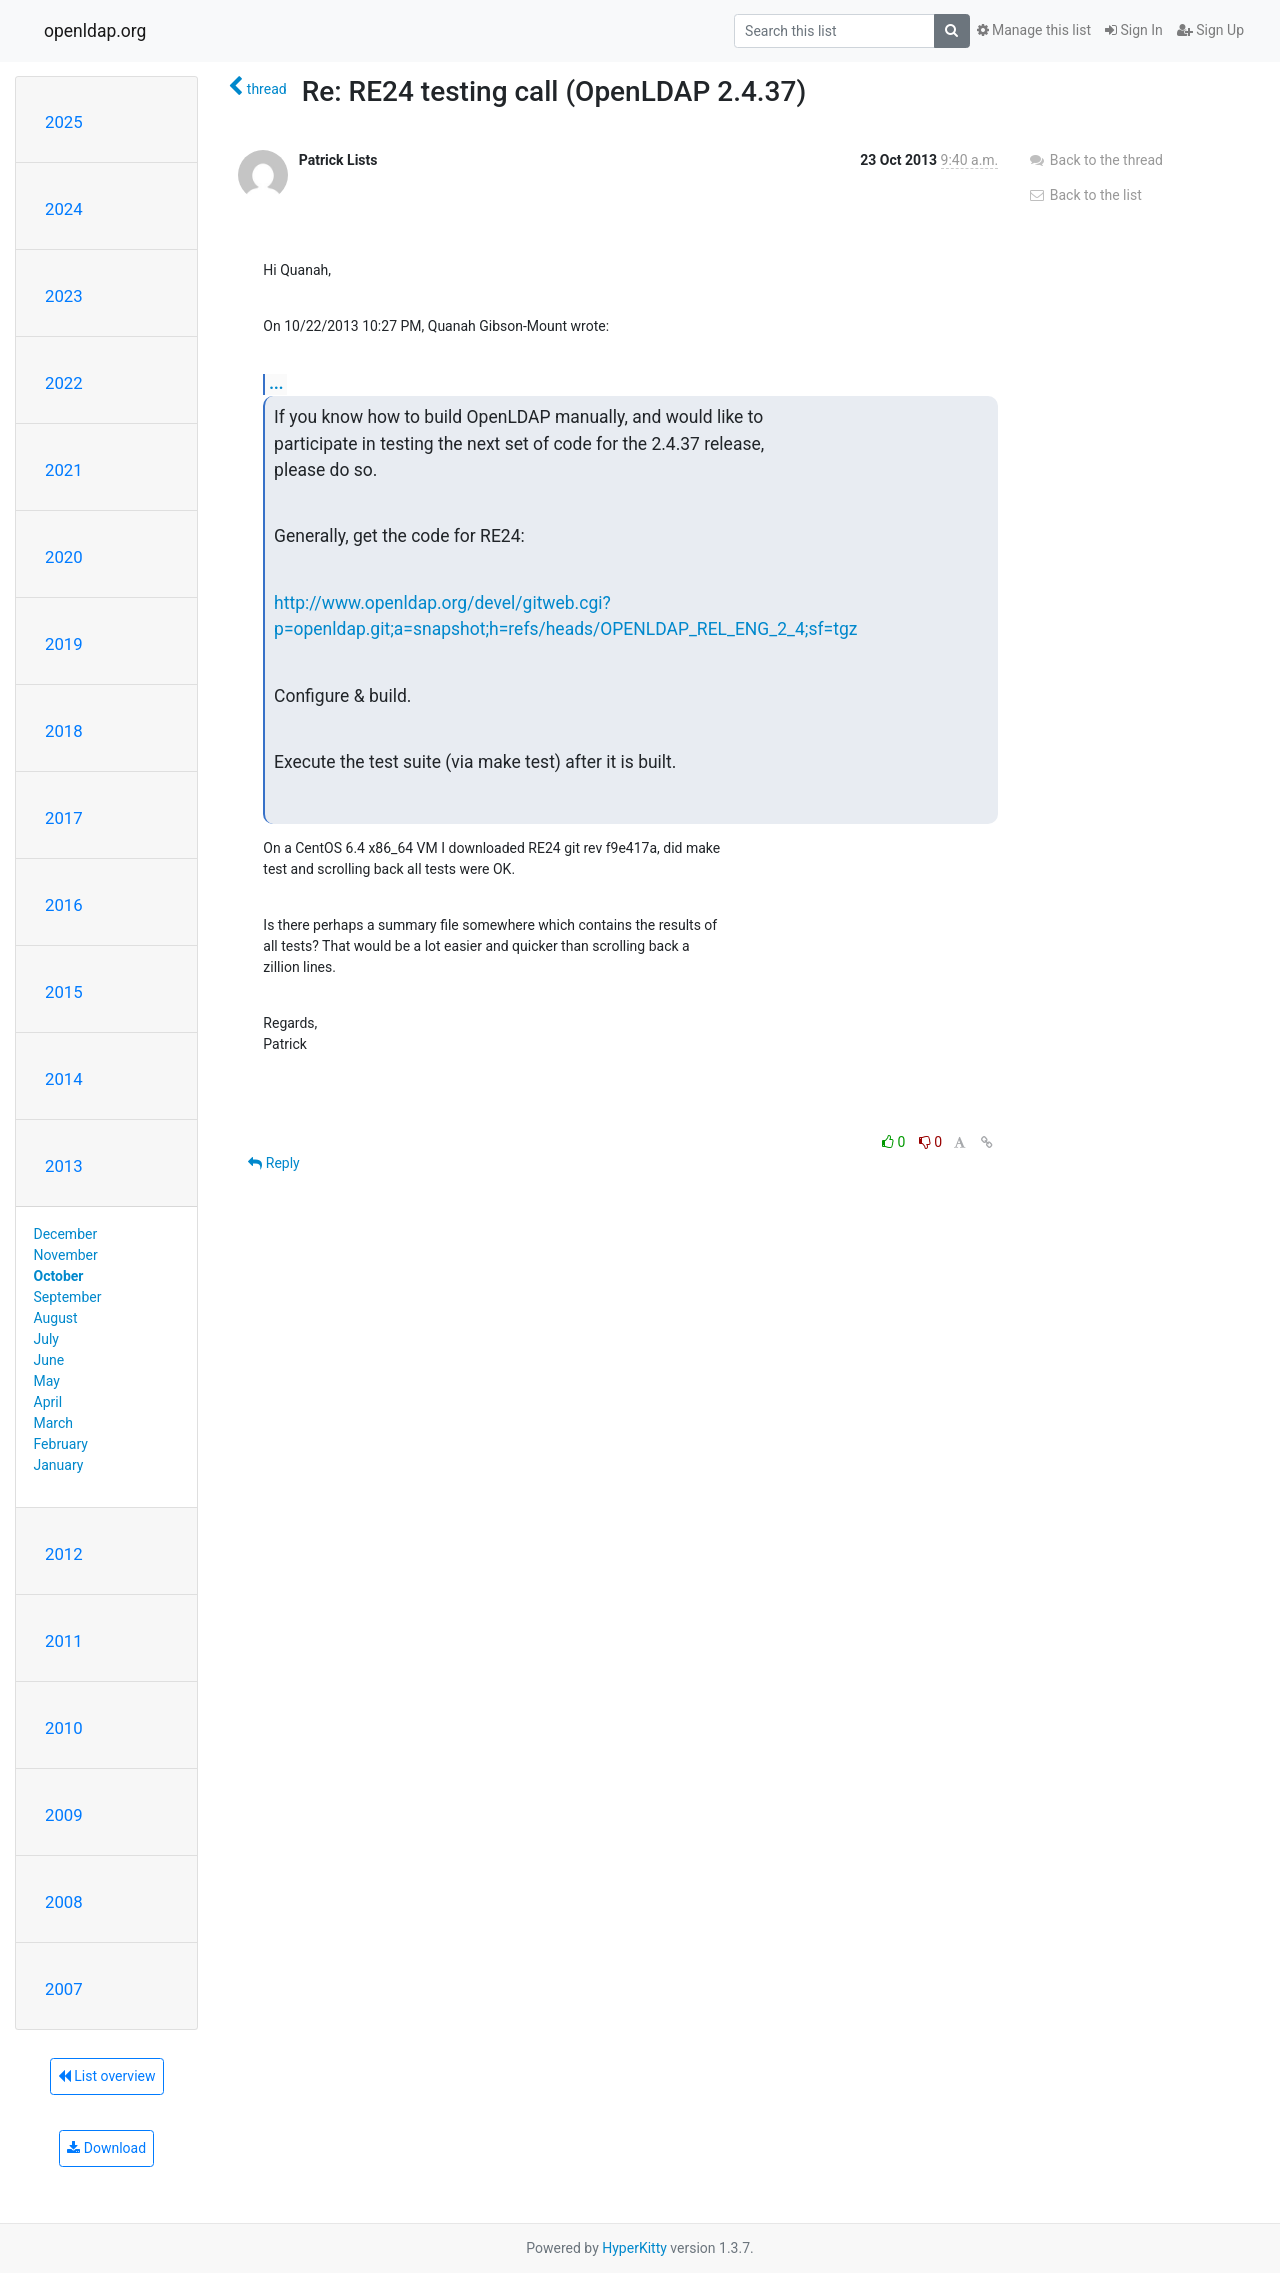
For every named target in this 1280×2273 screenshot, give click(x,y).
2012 (64, 1554)
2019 (64, 644)
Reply (273, 1163)
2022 (64, 383)
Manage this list (1034, 30)
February (61, 1444)
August (56, 1318)
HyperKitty (634, 2248)
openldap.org (95, 31)
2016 (64, 905)
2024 (64, 209)
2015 (64, 992)
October (59, 1276)
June (49, 1360)
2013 (64, 1166)
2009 (64, 1815)
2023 (64, 296)
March (54, 1423)
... (276, 383)
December (66, 1234)
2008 (64, 1902)
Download (106, 2148)
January (59, 1465)
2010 (64, 1728)
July (46, 1339)
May (47, 1381)
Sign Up (1210, 30)
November (66, 1255)
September (68, 1297)
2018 (64, 731)
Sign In (1134, 30)
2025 (64, 122)
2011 (64, 1641)
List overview (107, 2076)
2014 (64, 1079)
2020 (64, 557)
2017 (64, 818)
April (48, 1402)
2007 (64, 1989)
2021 (64, 470)
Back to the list (1084, 195)
